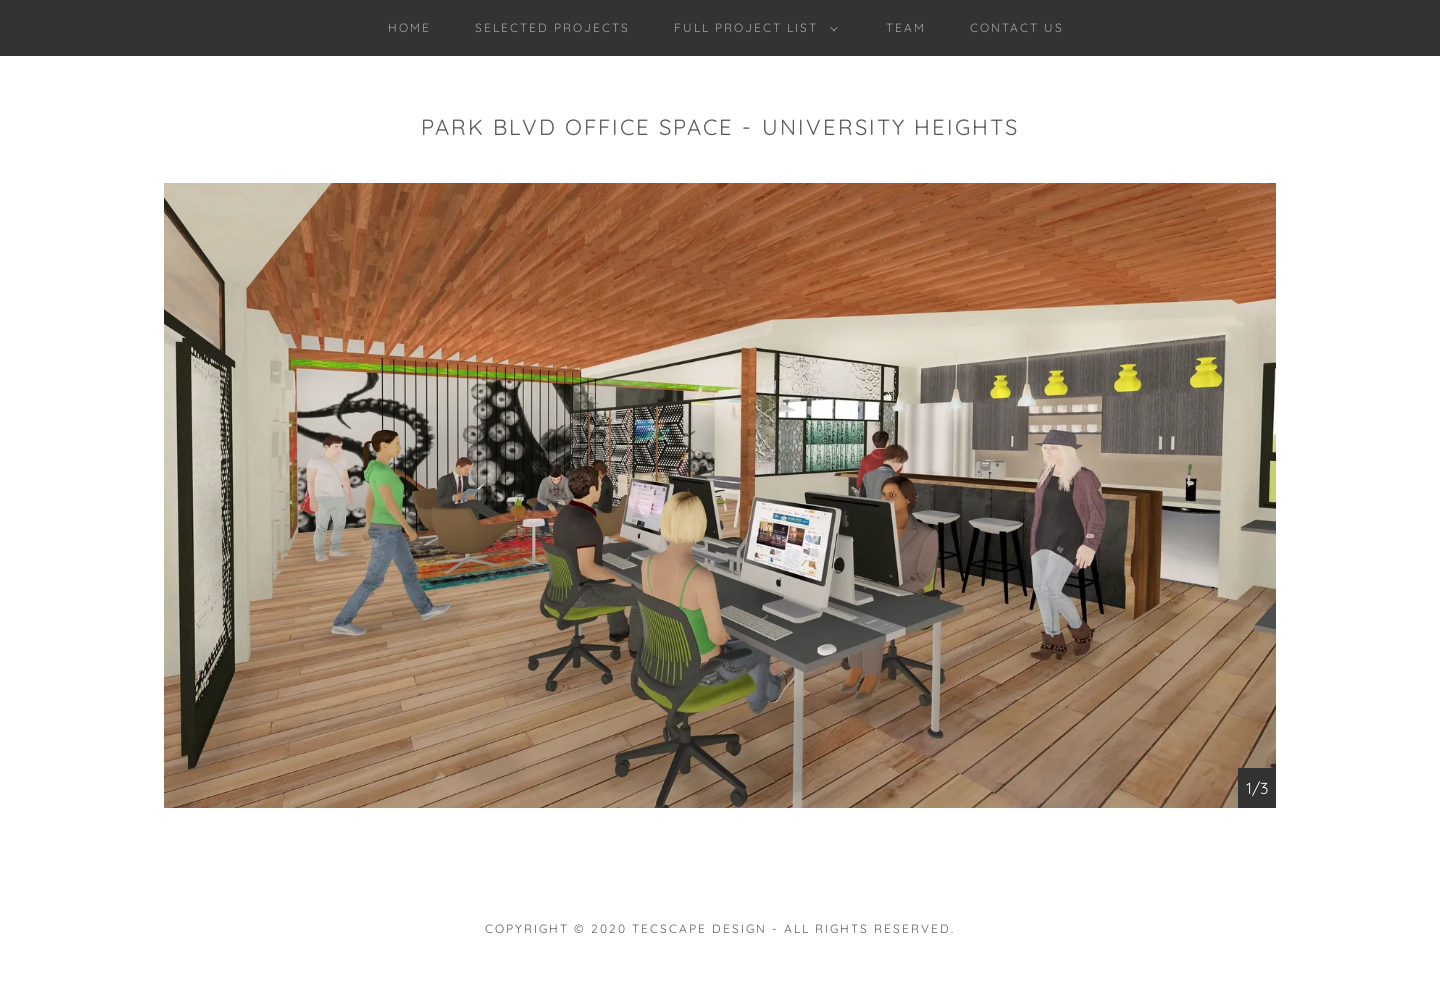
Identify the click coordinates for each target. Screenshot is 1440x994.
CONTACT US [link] (1017, 27)
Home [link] (409, 27)
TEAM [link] (906, 27)
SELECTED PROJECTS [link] (552, 27)
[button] (752, 28)
